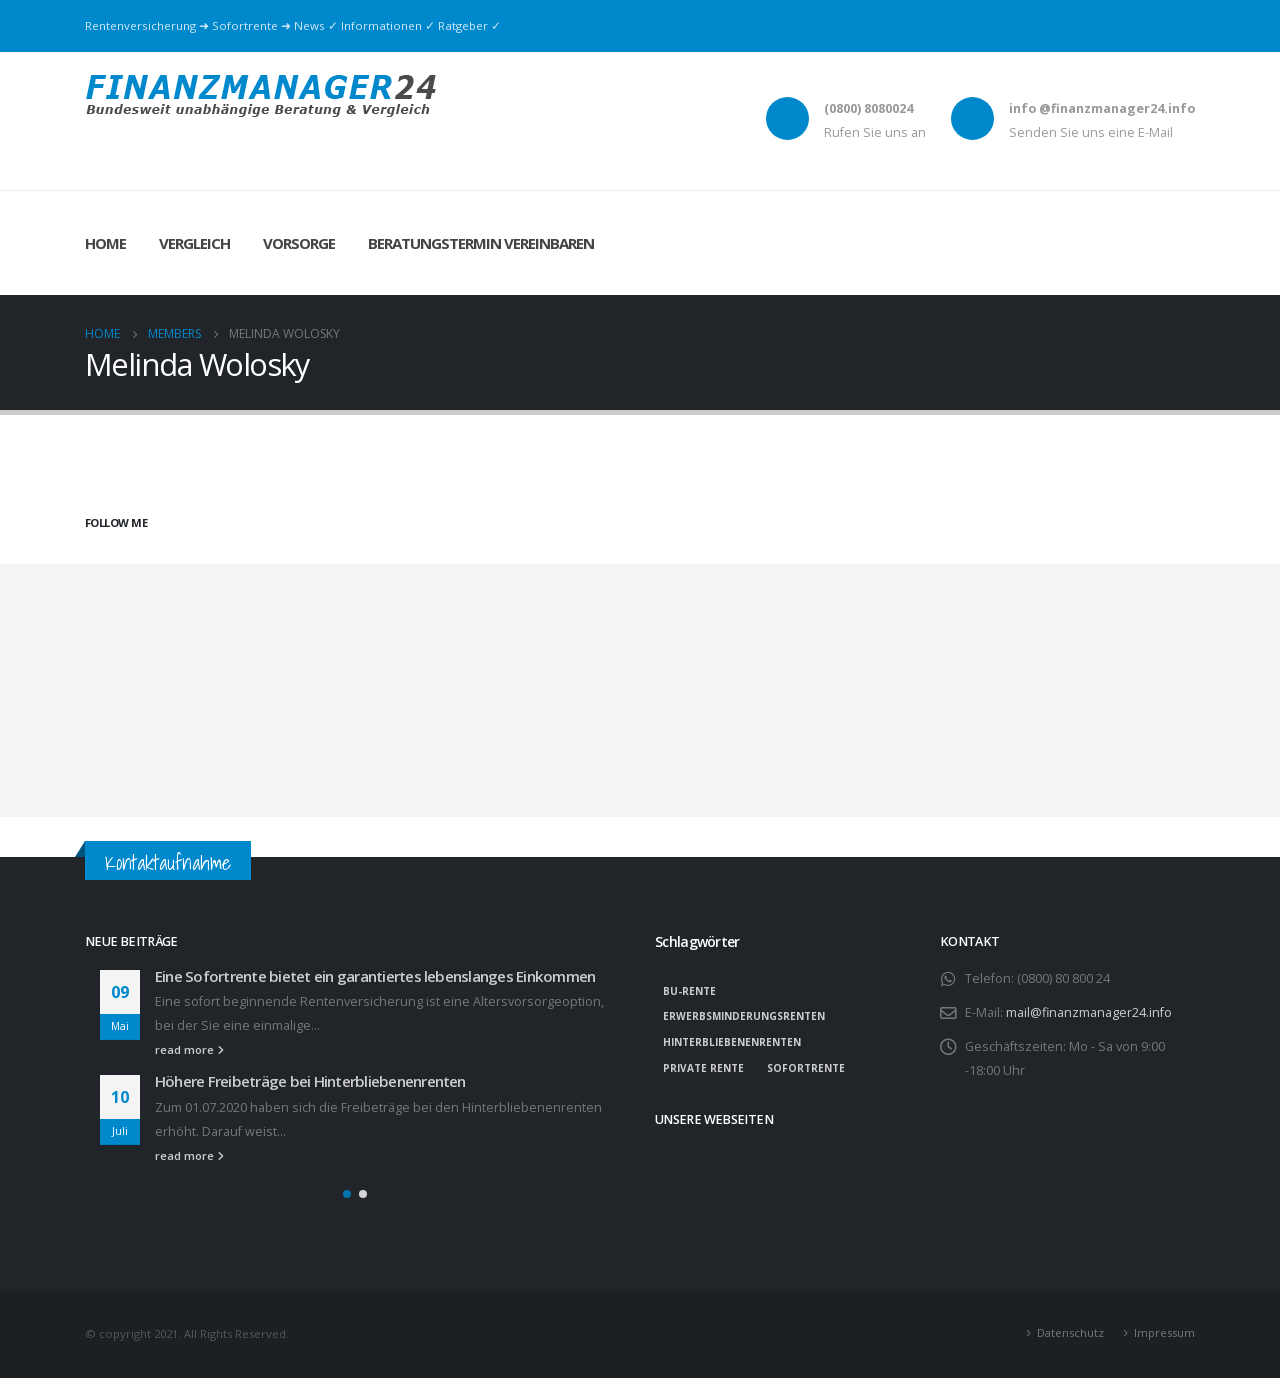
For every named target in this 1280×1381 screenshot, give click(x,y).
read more (189, 1049)
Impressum (1164, 1335)
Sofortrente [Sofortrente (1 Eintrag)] (806, 1068)
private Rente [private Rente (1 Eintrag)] (703, 1068)
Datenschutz (1070, 1335)
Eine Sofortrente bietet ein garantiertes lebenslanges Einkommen (375, 976)
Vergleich (194, 243)
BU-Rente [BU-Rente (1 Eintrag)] (689, 991)
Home (105, 243)
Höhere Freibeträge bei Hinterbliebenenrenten (310, 1081)
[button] (347, 1197)
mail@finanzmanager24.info (1089, 1012)
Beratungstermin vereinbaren (481, 243)
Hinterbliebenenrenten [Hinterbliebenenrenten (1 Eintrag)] (732, 1042)
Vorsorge (299, 243)
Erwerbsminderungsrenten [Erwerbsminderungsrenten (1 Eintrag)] (744, 1016)
